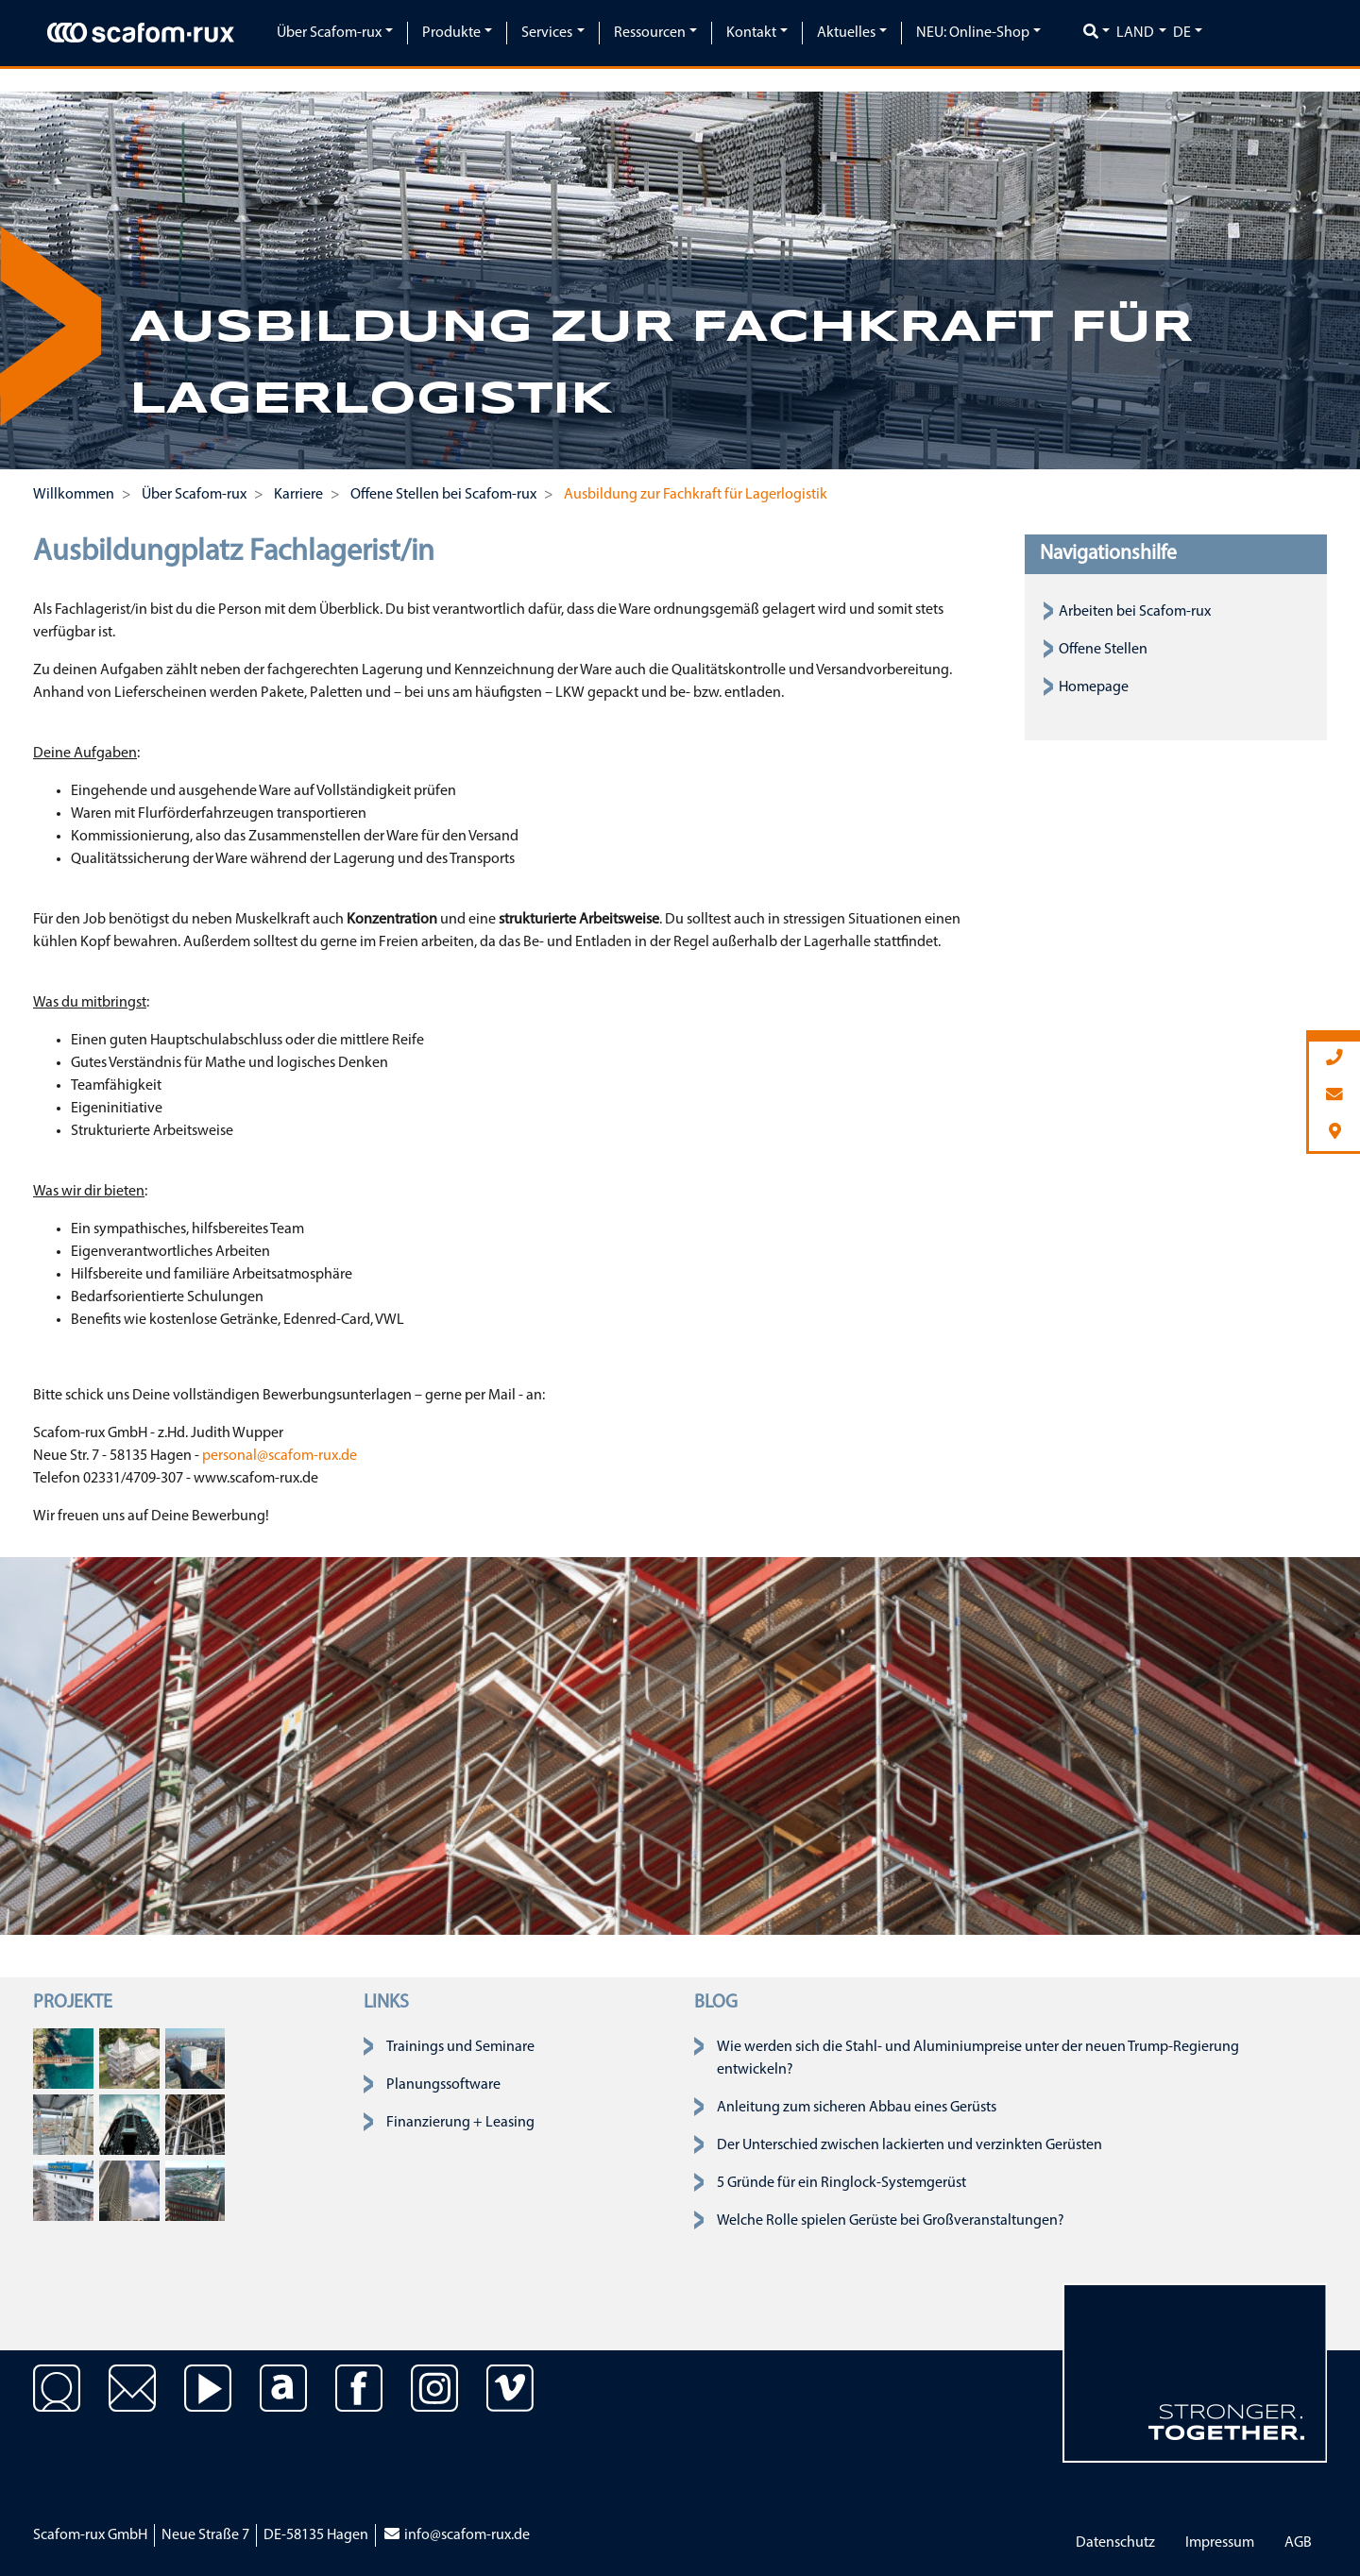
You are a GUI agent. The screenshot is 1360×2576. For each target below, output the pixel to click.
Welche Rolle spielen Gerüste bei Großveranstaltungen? (890, 2221)
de (1182, 33)
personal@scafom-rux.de (279, 1456)
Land (1135, 33)
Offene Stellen (1103, 649)
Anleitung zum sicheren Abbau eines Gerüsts (856, 2107)
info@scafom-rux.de (456, 2535)
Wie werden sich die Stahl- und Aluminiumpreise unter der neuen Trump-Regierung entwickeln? (978, 2058)
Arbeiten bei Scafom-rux (1135, 611)
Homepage (1094, 687)
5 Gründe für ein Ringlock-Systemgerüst (841, 2183)
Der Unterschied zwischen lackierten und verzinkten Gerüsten (909, 2145)
